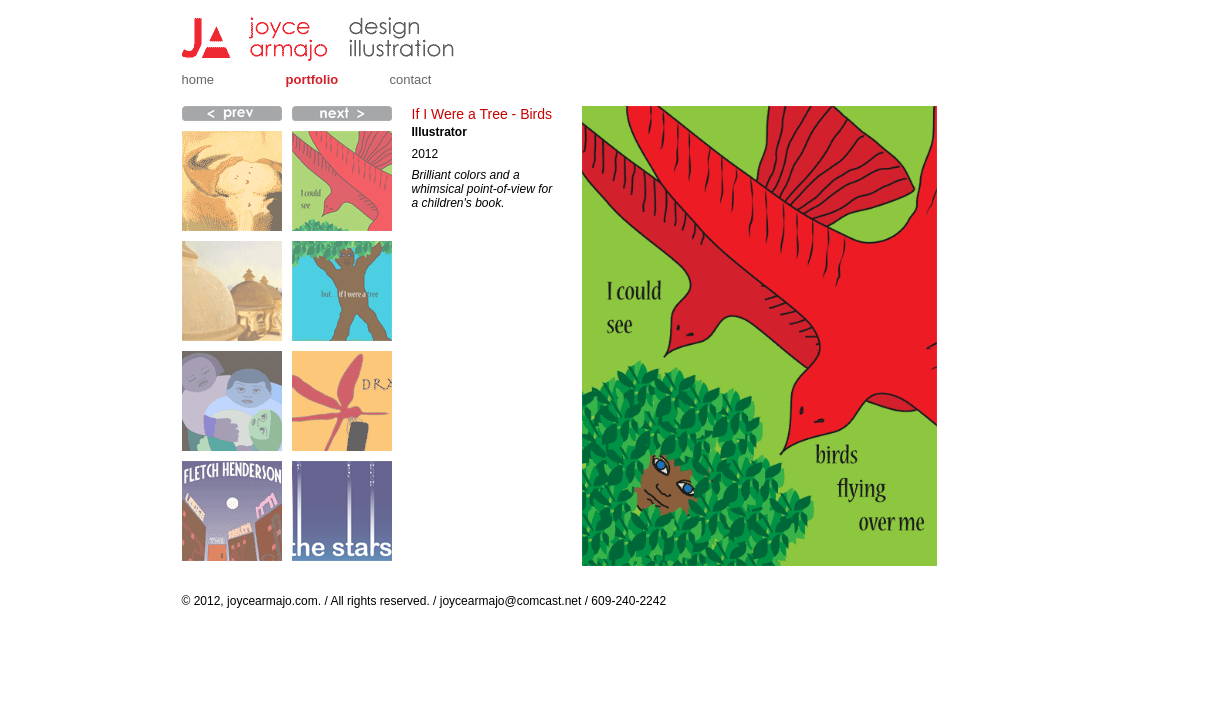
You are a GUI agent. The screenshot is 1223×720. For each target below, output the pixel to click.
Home (198, 79)
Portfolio (312, 79)
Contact (411, 79)
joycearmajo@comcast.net (511, 601)
